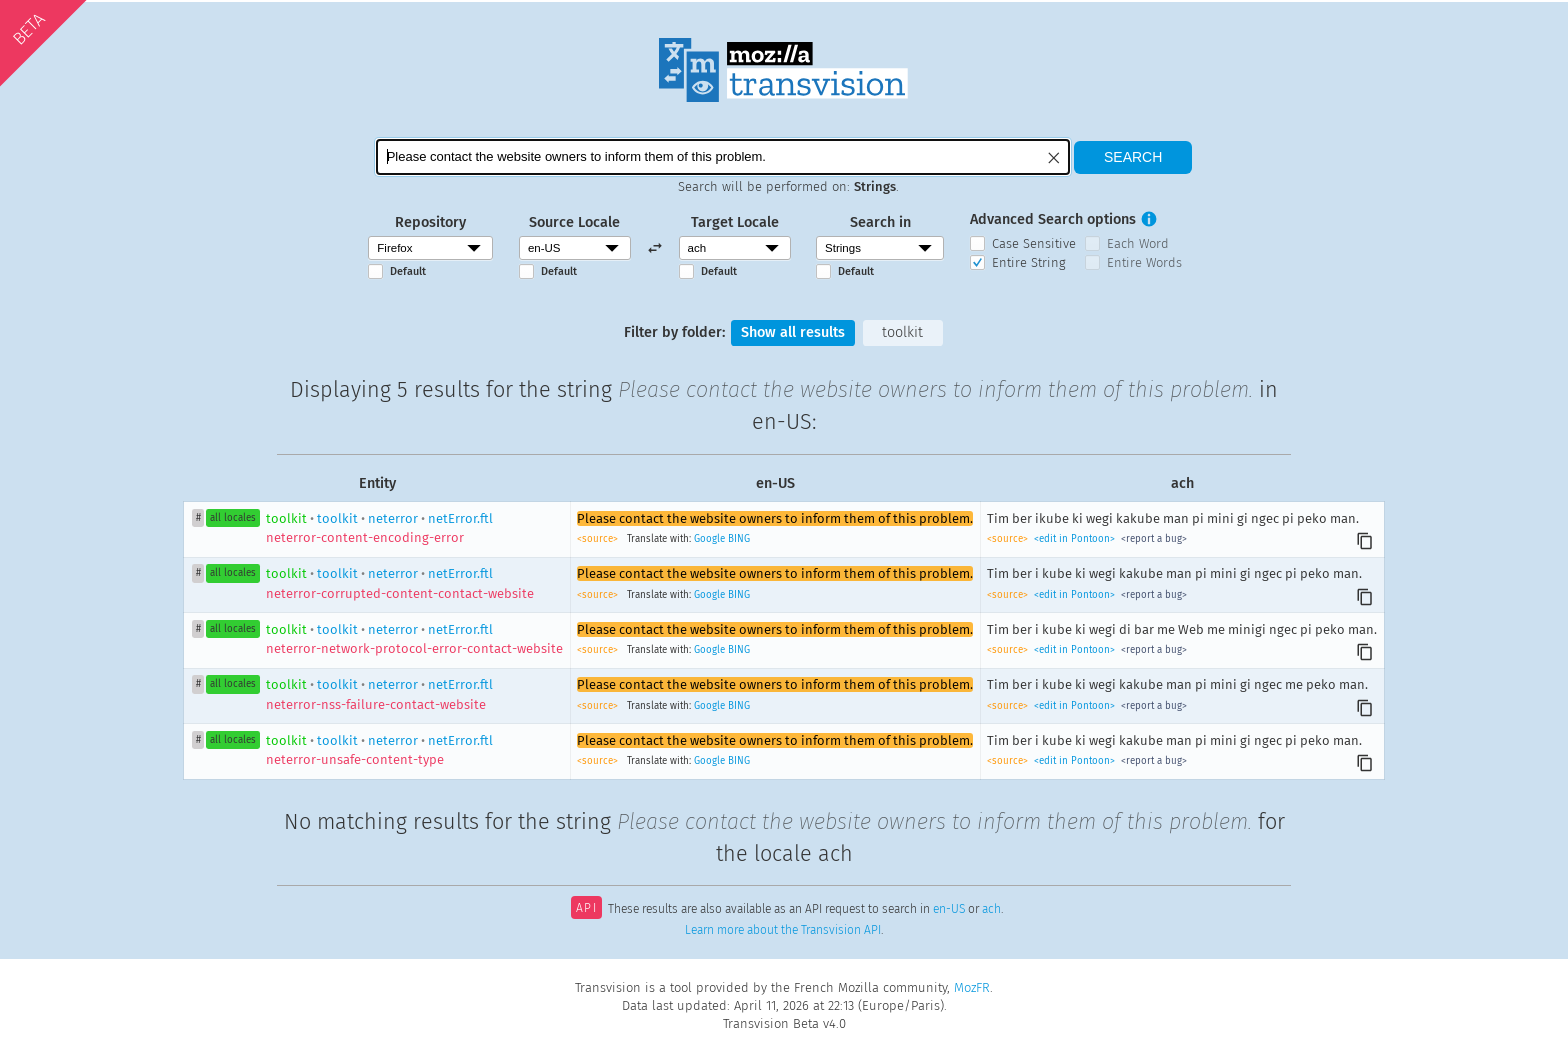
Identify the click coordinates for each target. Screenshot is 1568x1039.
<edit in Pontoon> (1074, 539)
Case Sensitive (1034, 243)
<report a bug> (1152, 539)
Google (709, 539)
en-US (949, 910)
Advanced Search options (1053, 219)
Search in (880, 222)
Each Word (1138, 243)
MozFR (972, 987)
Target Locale (735, 222)
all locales (233, 518)
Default (408, 271)
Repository (430, 222)
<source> (599, 539)
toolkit (902, 332)
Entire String (1029, 262)
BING (739, 539)
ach (991, 910)
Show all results (793, 332)
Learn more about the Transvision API (783, 930)
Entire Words (1144, 262)
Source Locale (574, 222)
